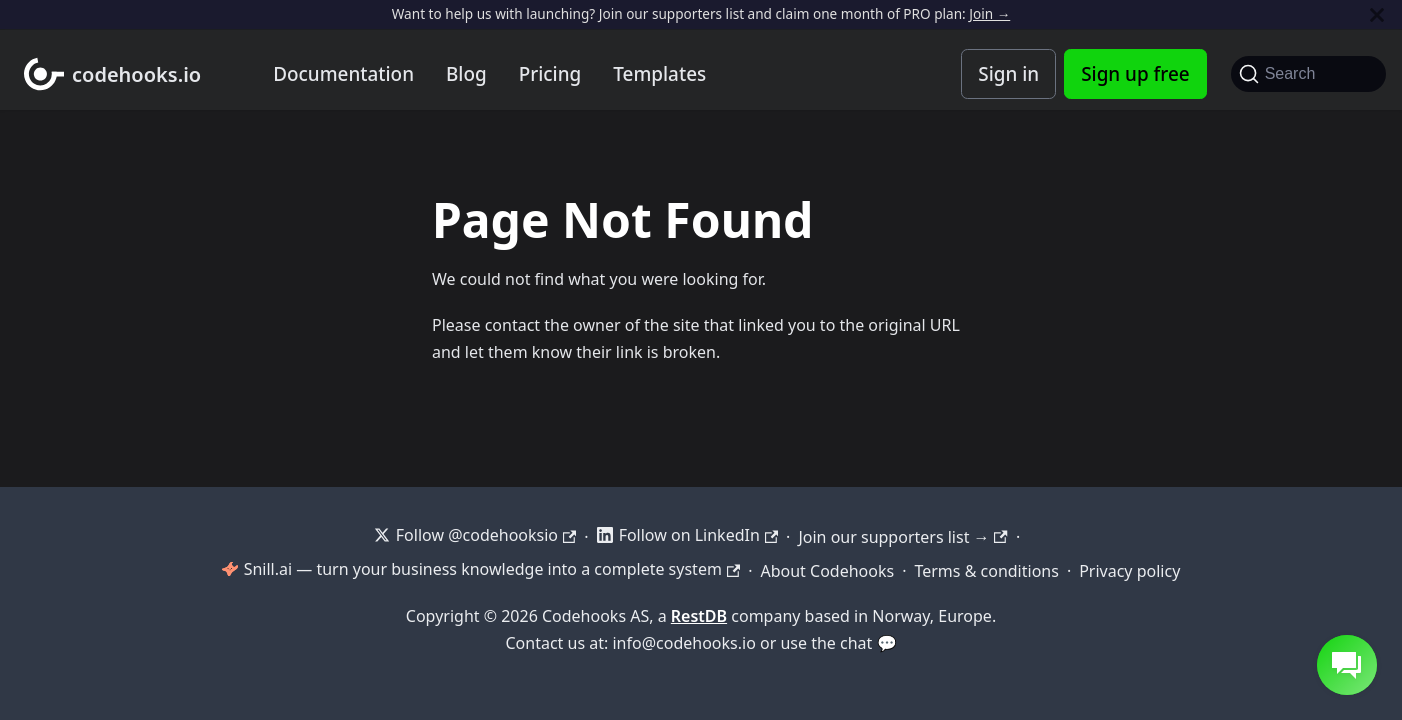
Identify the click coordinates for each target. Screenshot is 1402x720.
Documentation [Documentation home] (343, 74)
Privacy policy (1129, 571)
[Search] (1308, 74)
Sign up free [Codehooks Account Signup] (1135, 74)
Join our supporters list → (902, 537)
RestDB (699, 616)
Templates (659, 74)
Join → (989, 13)
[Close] (1377, 14)
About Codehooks (827, 571)
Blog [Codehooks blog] (466, 74)
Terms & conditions (986, 571)
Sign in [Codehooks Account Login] (1008, 74)
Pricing (550, 74)
